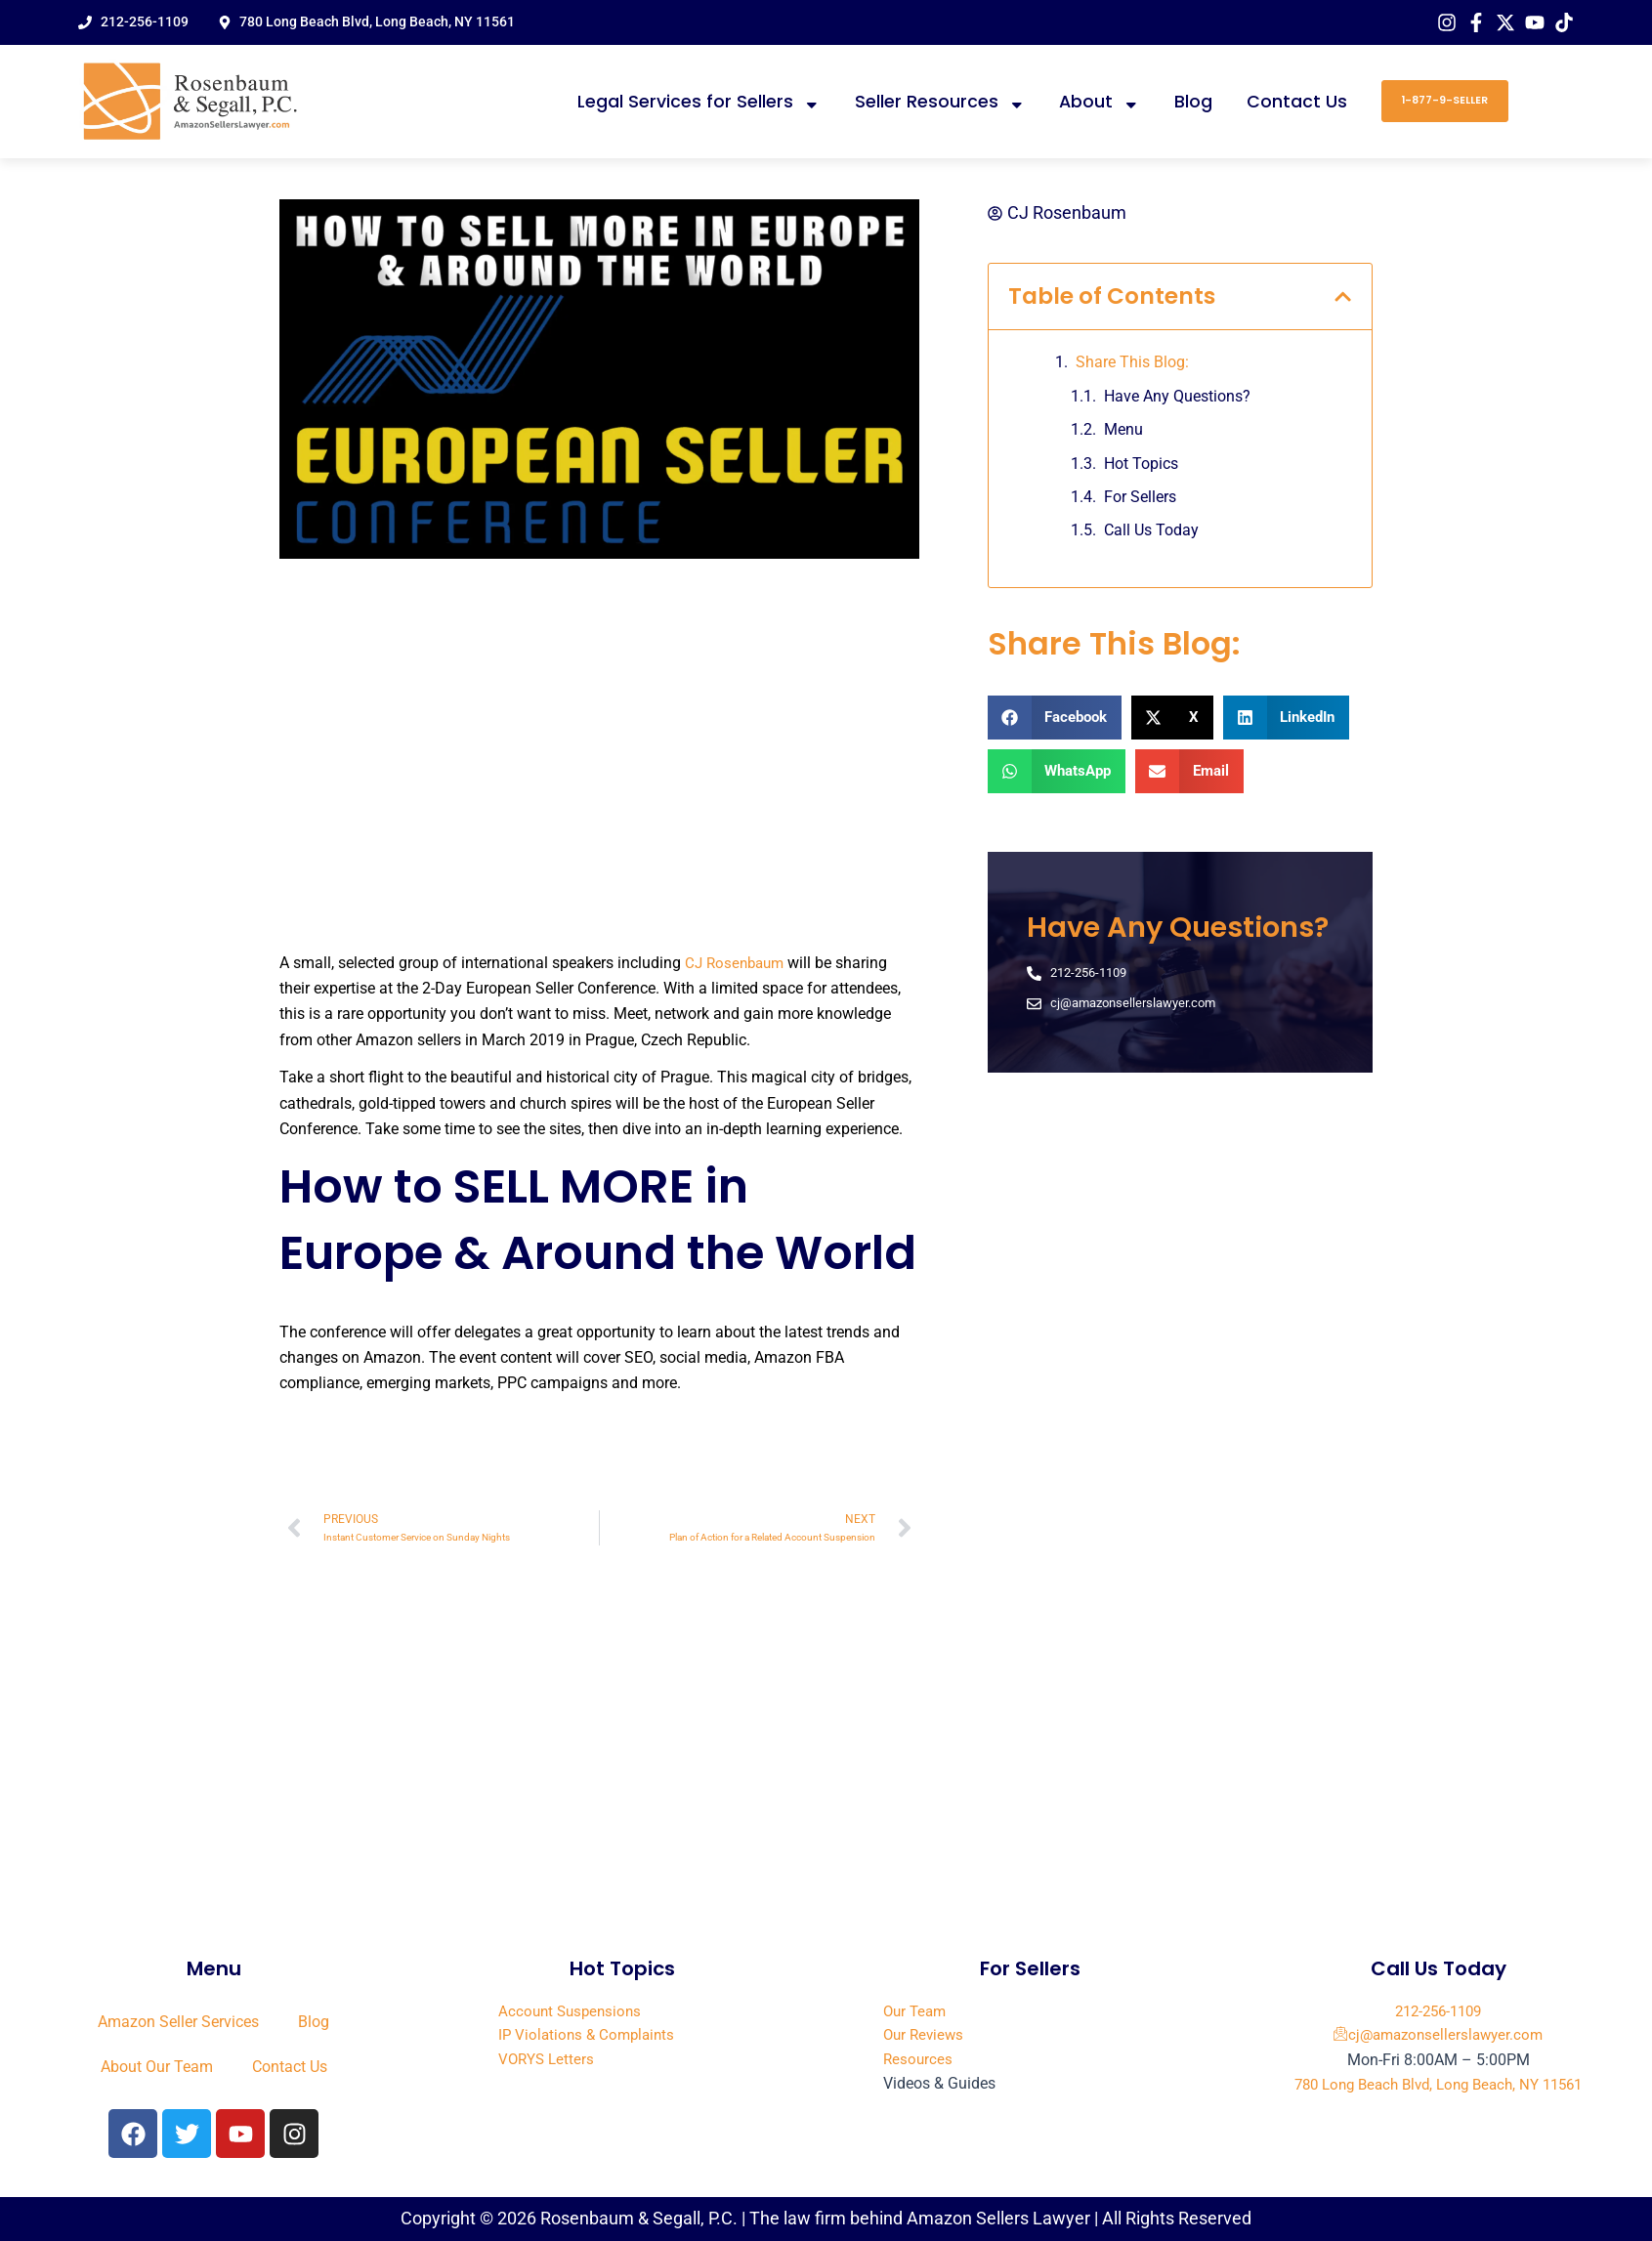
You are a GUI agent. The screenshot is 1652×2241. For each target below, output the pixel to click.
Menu (1123, 432)
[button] (1343, 298)
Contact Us (1297, 101)
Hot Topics (1141, 465)
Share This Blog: (1132, 365)
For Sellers (1140, 498)
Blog (1193, 101)
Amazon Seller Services (178, 2021)
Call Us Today (1151, 533)
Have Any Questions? (1177, 398)
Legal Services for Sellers (699, 101)
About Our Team (157, 2066)
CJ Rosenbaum (737, 962)
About (1099, 101)
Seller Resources (940, 101)
